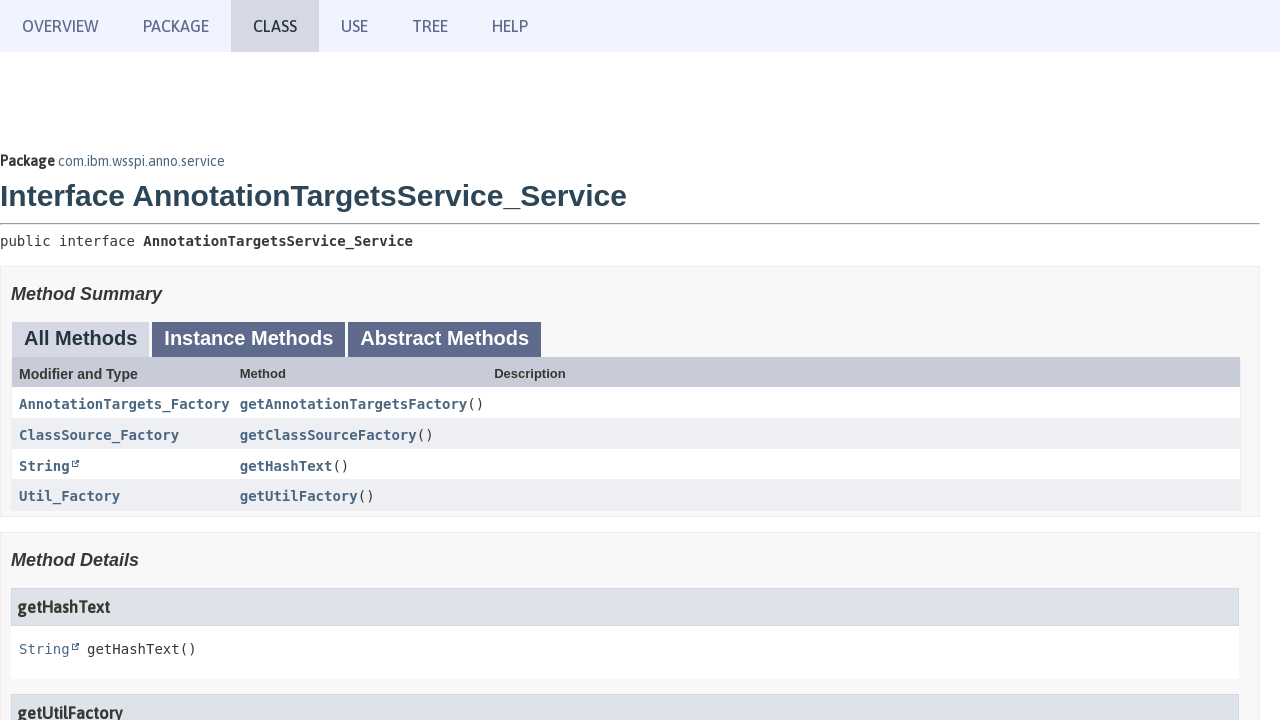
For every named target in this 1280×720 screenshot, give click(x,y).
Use (354, 26)
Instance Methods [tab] (248, 338)
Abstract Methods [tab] (444, 338)
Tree (430, 26)
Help (510, 26)
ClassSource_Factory (99, 435)
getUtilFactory (299, 496)
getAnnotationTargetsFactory (354, 404)
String (44, 466)
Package (176, 26)
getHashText (286, 466)
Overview (60, 26)
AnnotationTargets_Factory (124, 404)
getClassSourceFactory (328, 435)
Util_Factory (69, 496)
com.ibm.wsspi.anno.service (141, 161)
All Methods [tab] (80, 338)
